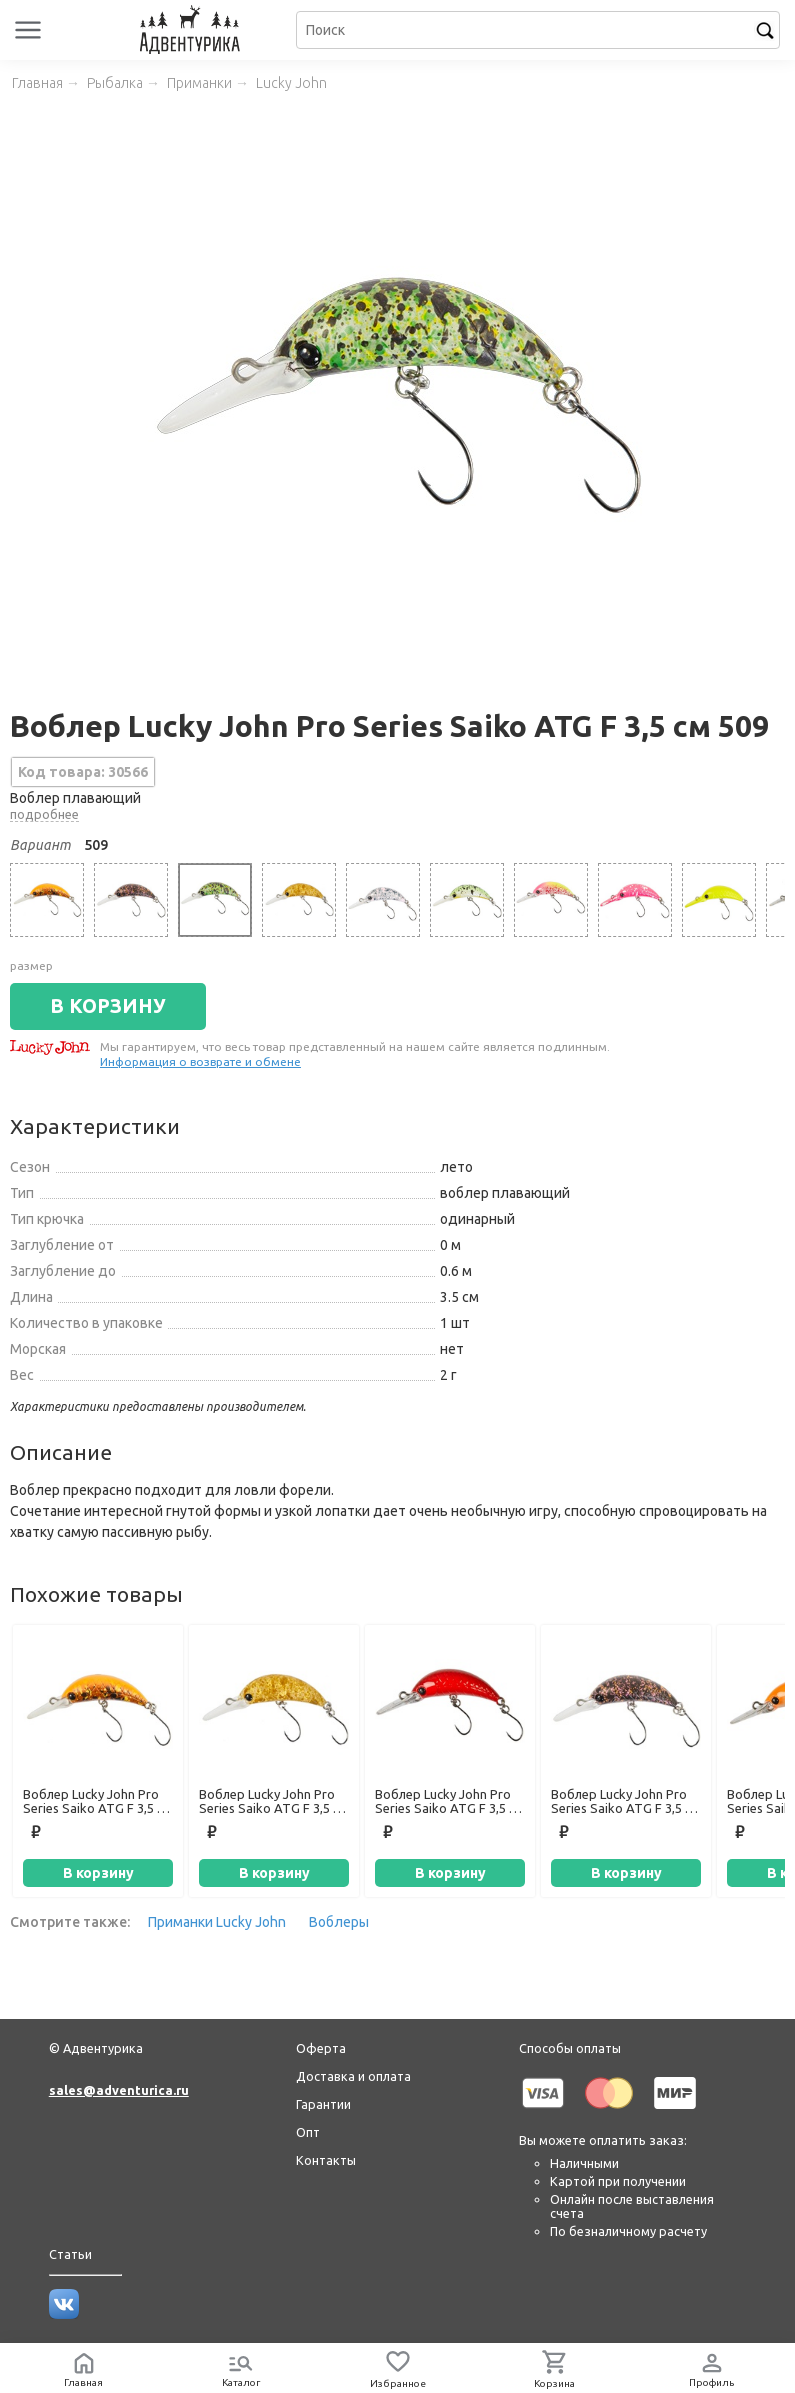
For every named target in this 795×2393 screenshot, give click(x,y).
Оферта (321, 2048)
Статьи (70, 2254)
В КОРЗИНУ (108, 1006)
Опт (308, 2132)
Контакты (326, 2160)
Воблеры (339, 1922)
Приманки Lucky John (217, 1922)
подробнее (44, 814)
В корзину (98, 1873)
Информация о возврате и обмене (200, 1061)
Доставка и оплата (353, 2076)
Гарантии (323, 2104)
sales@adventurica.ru (119, 2090)
